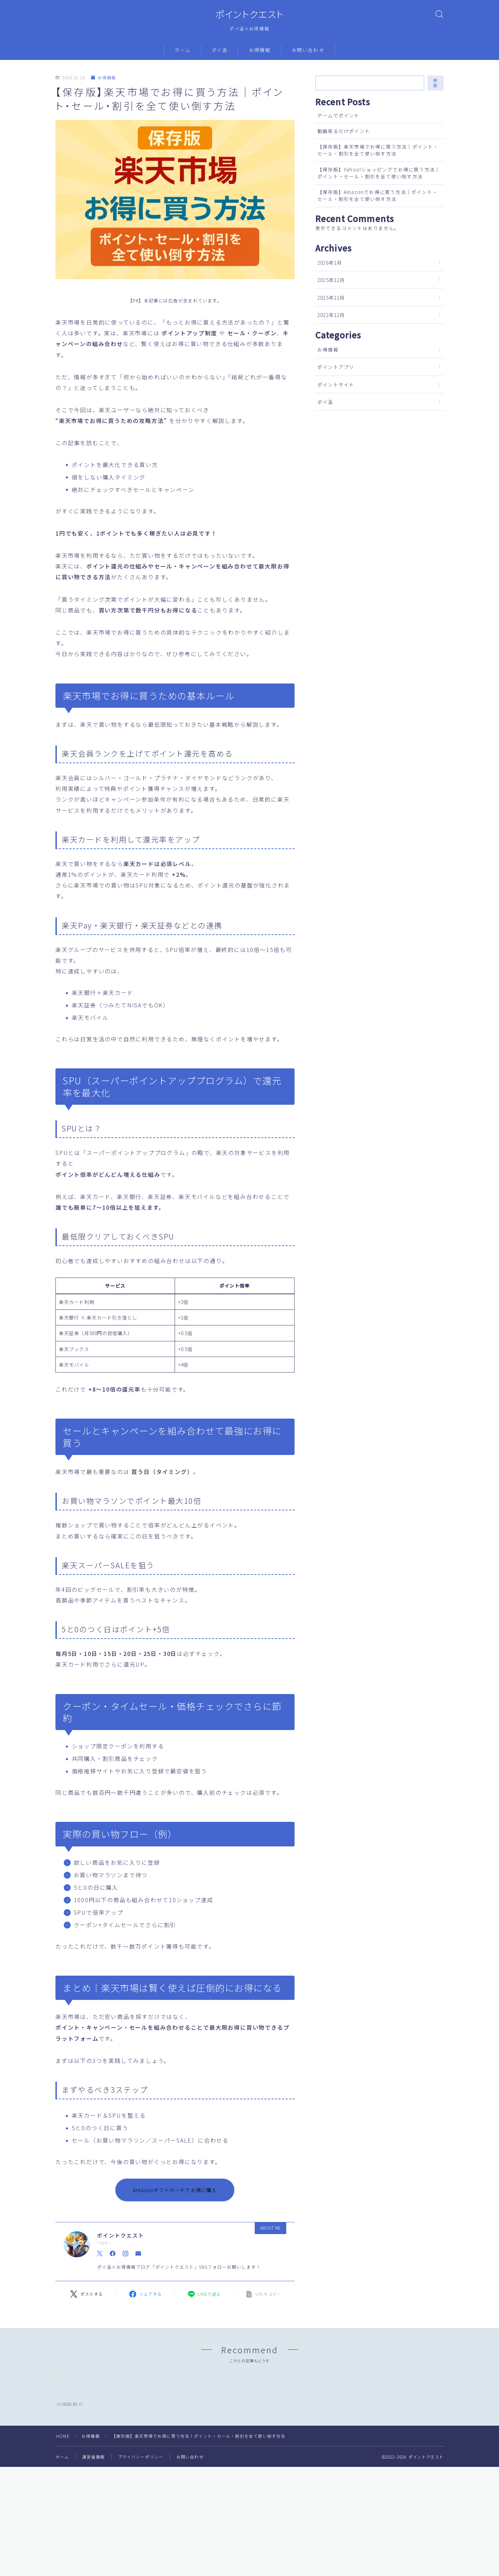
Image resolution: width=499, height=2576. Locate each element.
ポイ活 (219, 49)
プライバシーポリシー (141, 2517)
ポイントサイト (335, 384)
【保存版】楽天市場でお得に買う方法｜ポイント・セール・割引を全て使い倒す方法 (378, 150)
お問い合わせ (308, 49)
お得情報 (260, 49)
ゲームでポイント (338, 115)
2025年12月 (331, 279)
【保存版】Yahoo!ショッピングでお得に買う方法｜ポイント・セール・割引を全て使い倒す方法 (378, 173)
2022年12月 (331, 314)
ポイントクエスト (249, 14)
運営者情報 (93, 2517)
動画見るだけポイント (343, 130)
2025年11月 (331, 297)
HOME (63, 2496)
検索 (435, 83)
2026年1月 (329, 262)
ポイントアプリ (335, 366)
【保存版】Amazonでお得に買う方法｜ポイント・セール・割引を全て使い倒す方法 (377, 195)
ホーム (183, 49)
